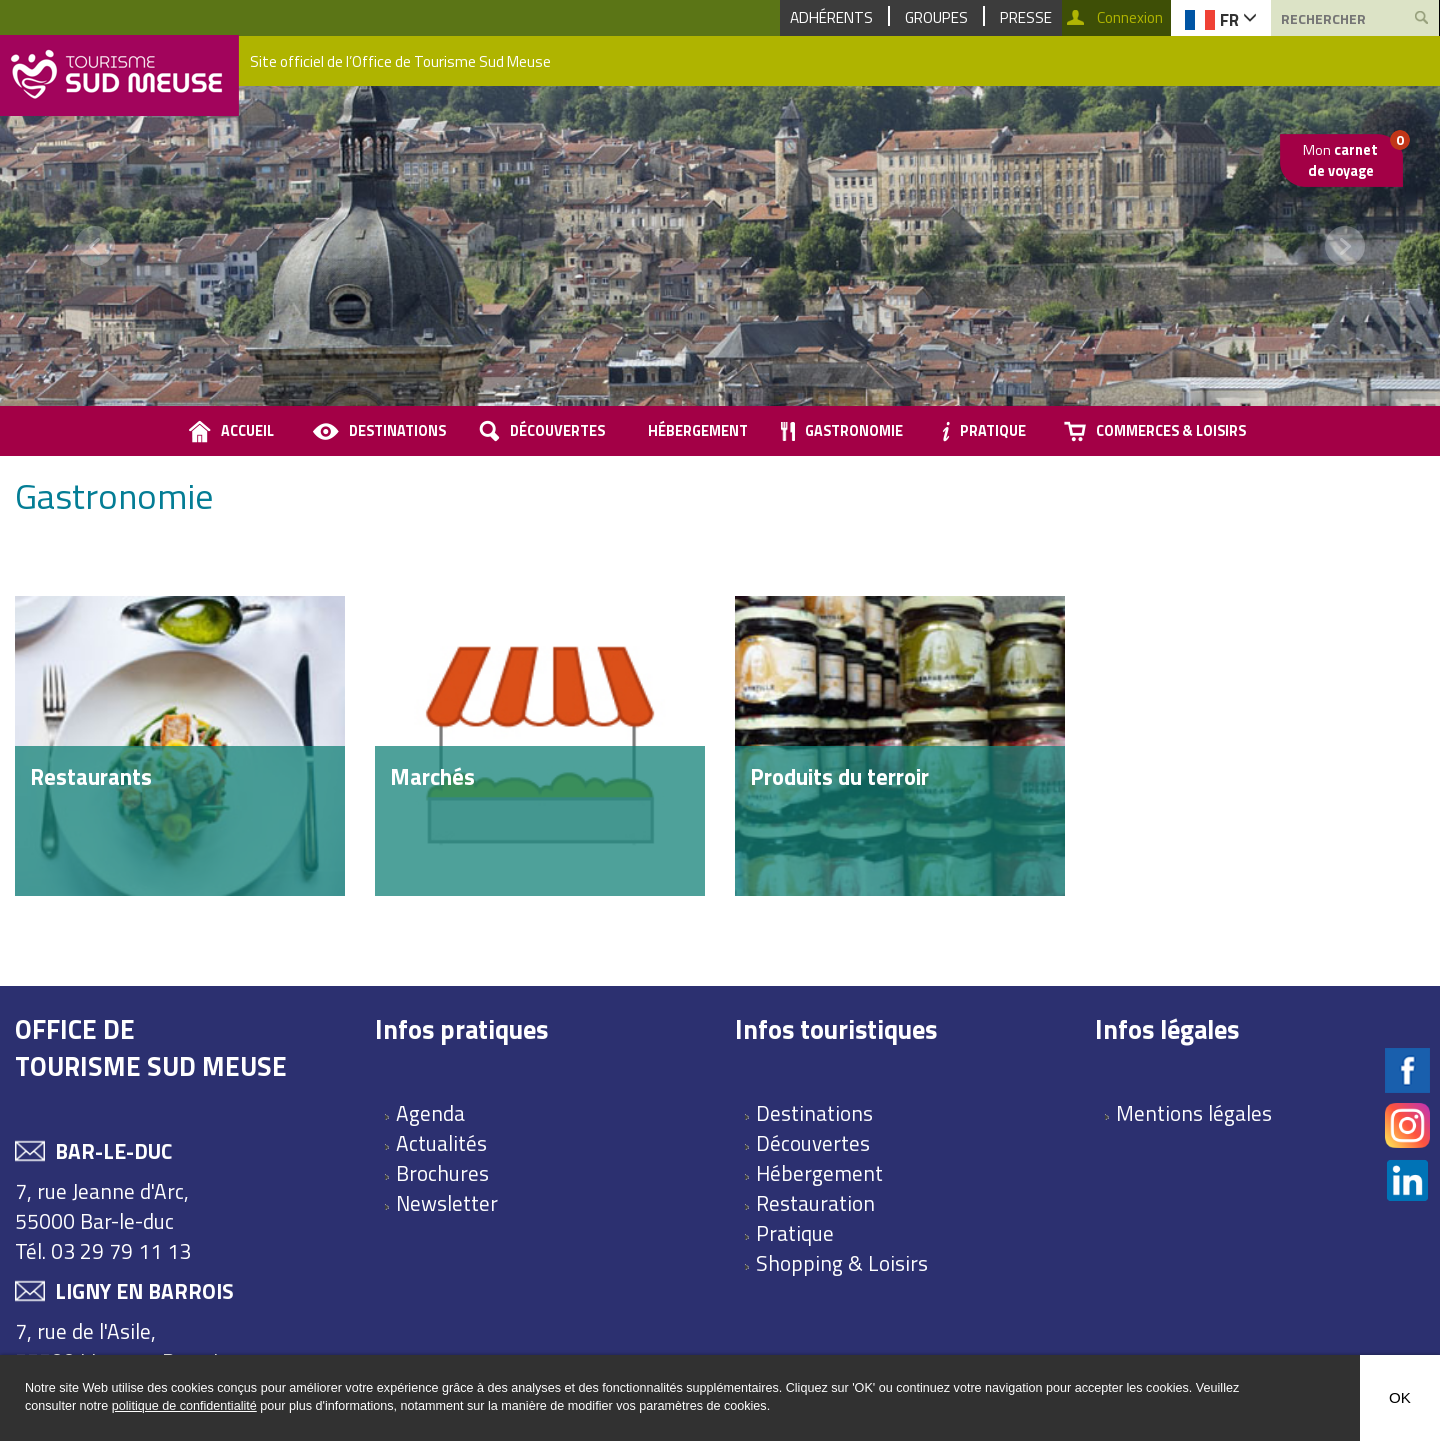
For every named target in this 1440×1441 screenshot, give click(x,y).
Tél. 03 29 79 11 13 (103, 1251)
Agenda (430, 1113)
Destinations (397, 431)
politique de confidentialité (184, 1406)
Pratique (993, 431)
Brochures (442, 1173)
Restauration (815, 1203)
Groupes (936, 18)
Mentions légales (1194, 1113)
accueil (247, 431)
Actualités (441, 1143)
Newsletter (447, 1203)
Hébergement (698, 431)
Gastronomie (854, 431)
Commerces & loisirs (1171, 431)
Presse (1026, 18)
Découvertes (557, 431)
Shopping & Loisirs (842, 1263)
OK (1400, 1397)
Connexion (1130, 18)
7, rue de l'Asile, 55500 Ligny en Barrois (121, 1346)
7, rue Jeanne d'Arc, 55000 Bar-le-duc (102, 1206)
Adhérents (831, 18)
